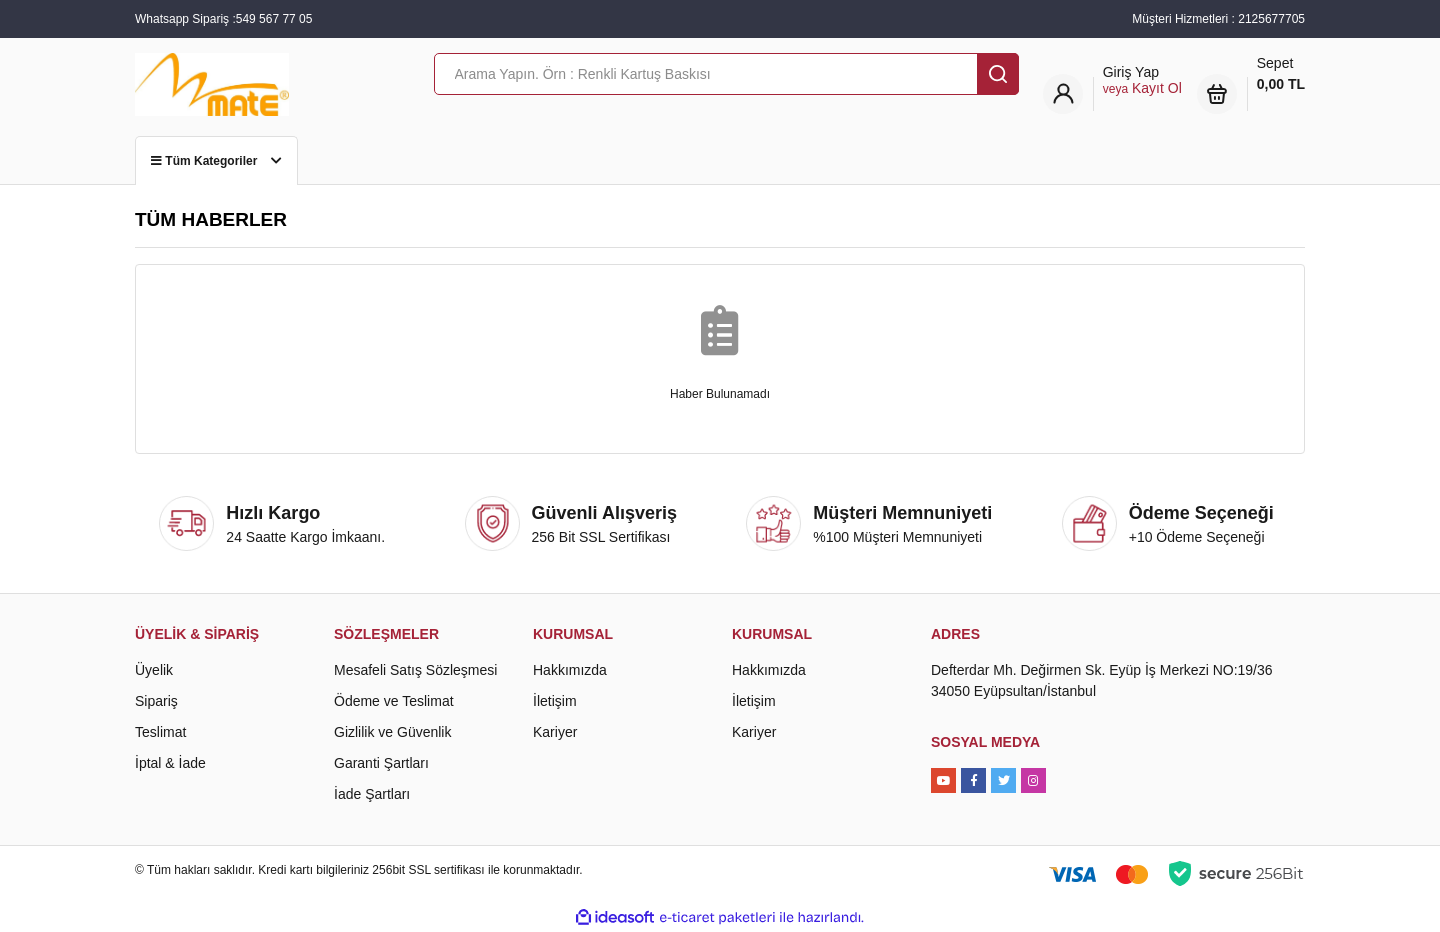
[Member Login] (1142, 80)
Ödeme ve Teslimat (394, 701)
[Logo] (212, 83)
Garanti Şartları (381, 763)
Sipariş (156, 701)
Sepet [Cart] (1281, 75)
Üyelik (154, 670)
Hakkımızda (570, 670)
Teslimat (160, 732)
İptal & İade (170, 763)
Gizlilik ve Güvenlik (392, 732)
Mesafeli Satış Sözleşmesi (415, 670)
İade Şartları (372, 794)
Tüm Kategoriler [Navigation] (216, 161)
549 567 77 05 (274, 19)
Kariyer (555, 732)
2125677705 (1271, 19)
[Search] (726, 74)
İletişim (555, 701)
